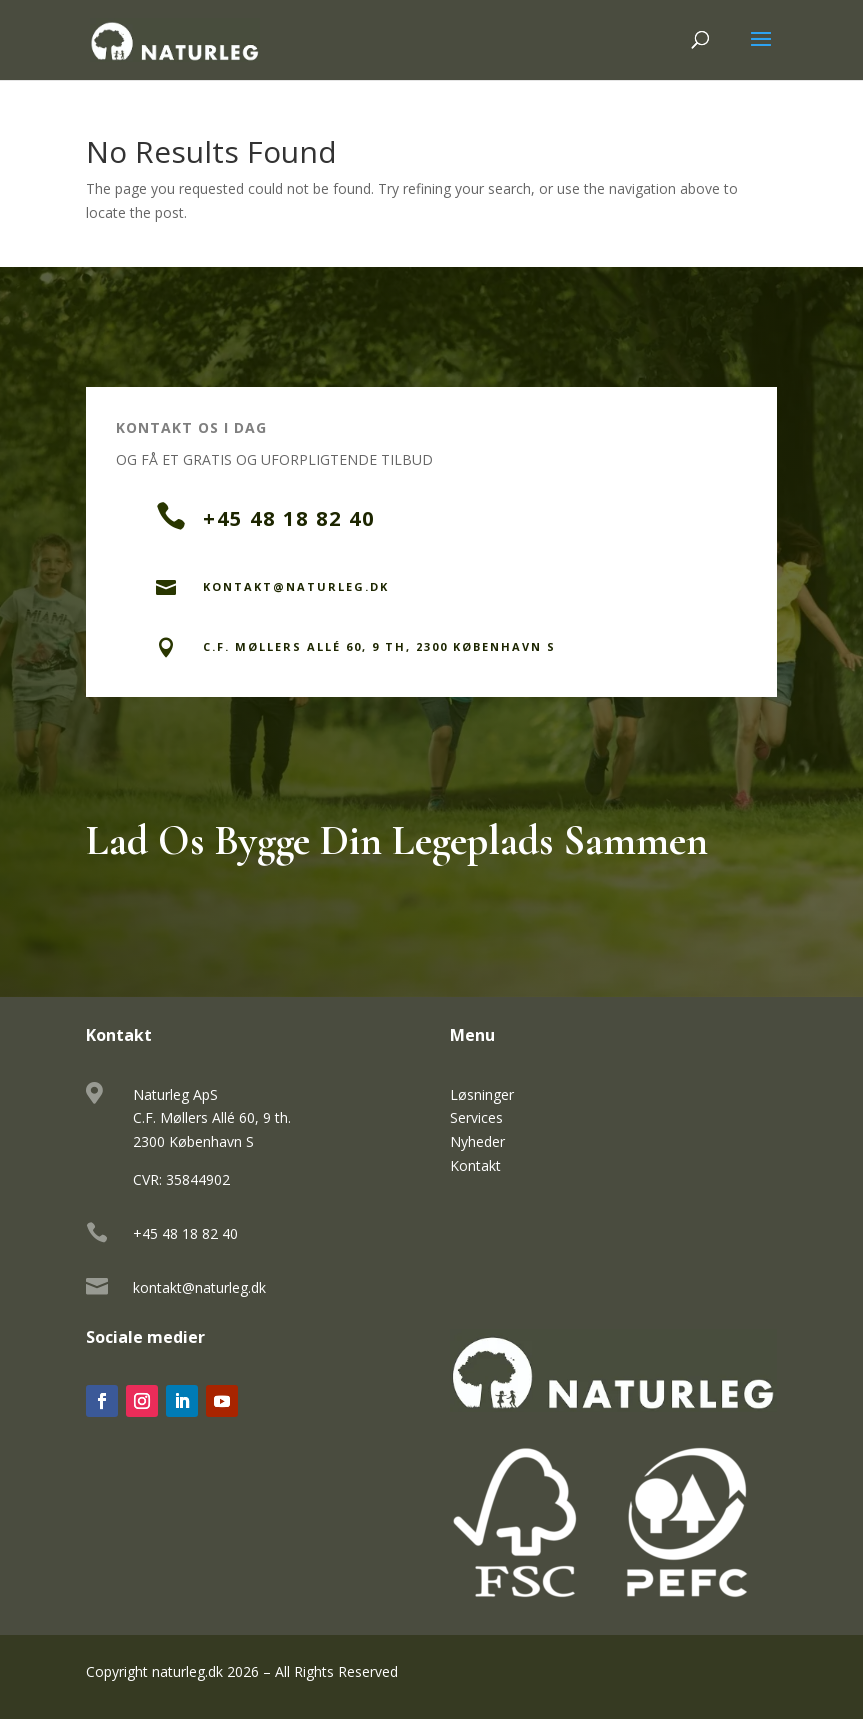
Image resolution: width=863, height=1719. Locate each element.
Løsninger (482, 1094)
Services (476, 1117)
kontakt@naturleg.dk (199, 1287)
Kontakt (475, 1165)
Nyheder (477, 1141)
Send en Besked (660, 726)
